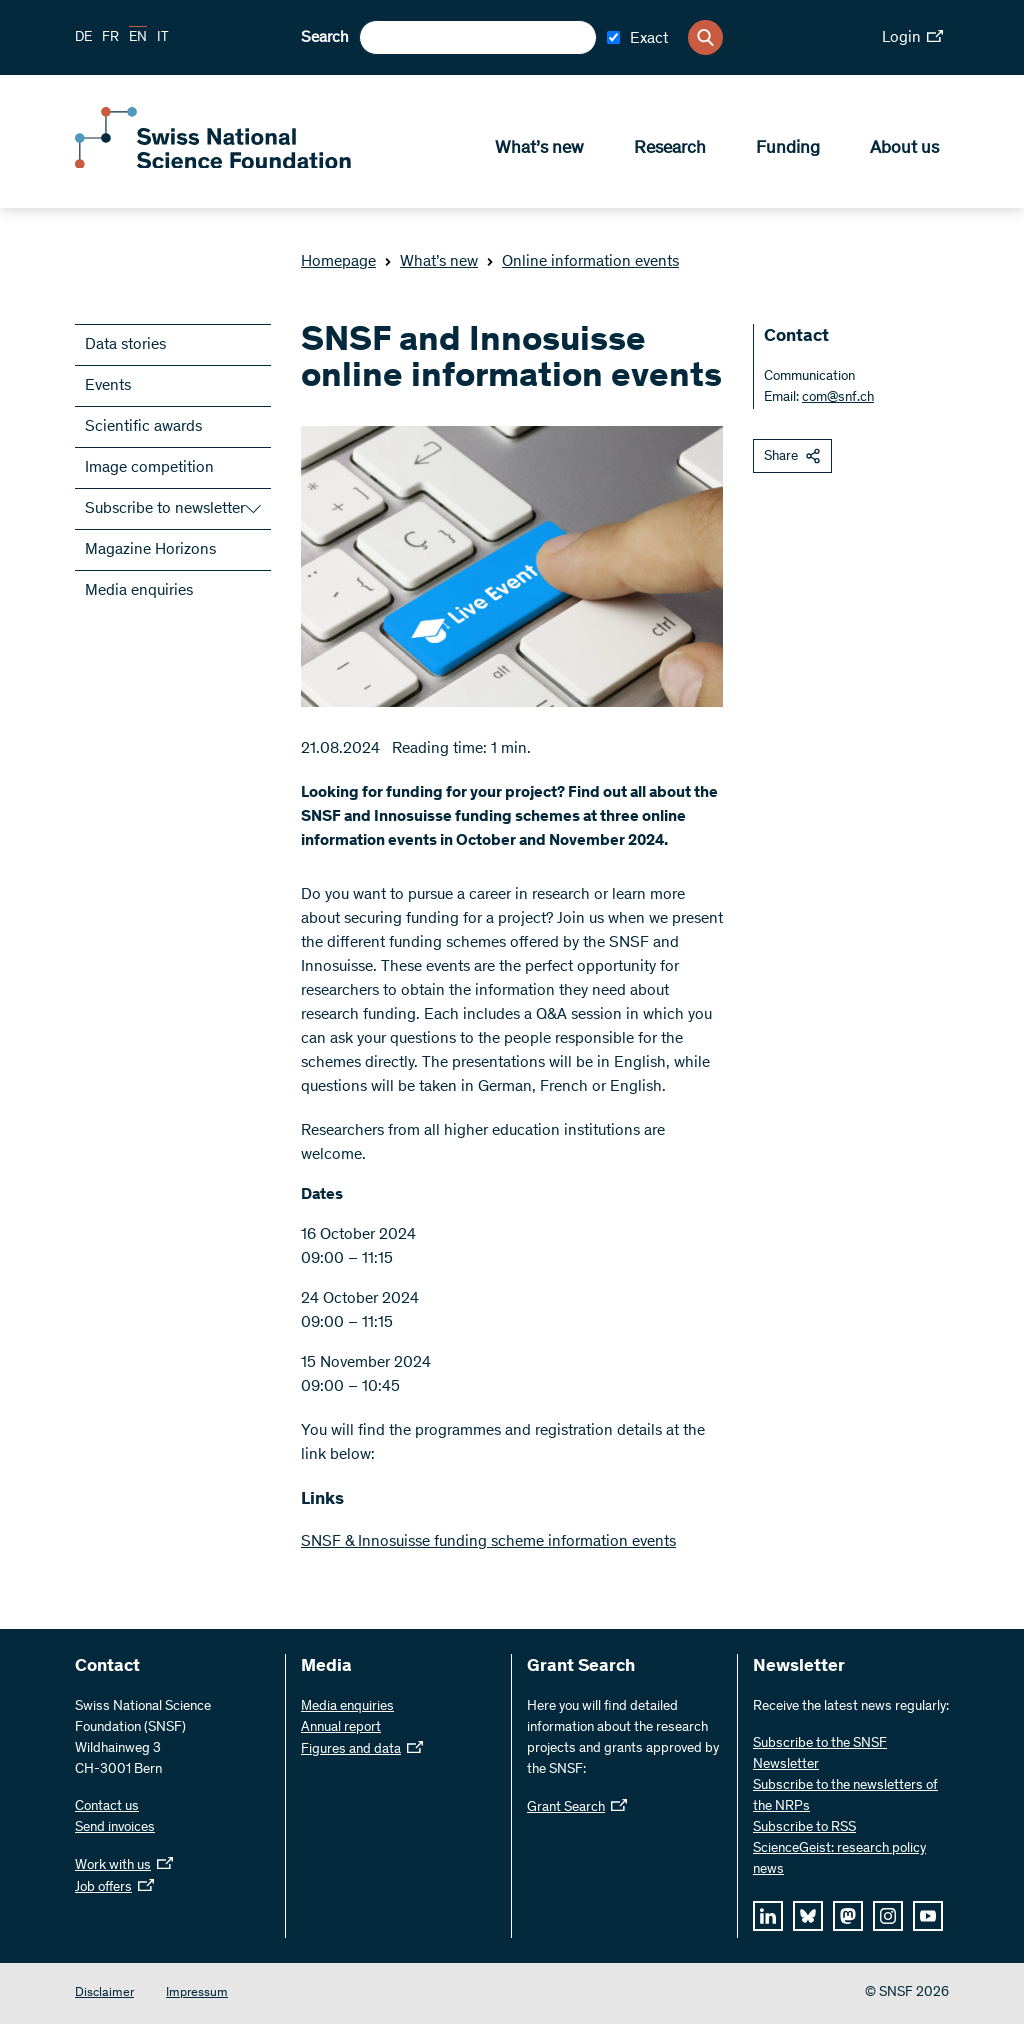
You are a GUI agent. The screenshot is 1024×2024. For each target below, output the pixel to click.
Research (670, 151)
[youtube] (928, 1916)
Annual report (341, 1728)
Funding (788, 151)
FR (110, 38)
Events (108, 386)
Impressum (197, 1993)
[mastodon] (848, 1916)
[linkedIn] (768, 1916)
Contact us (107, 1807)
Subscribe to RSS (804, 1828)
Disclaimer (104, 1993)
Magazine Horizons (150, 550)
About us (904, 151)
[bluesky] (808, 1916)
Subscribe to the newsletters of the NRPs (845, 1796)
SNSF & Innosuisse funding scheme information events (488, 1542)
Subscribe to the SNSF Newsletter (820, 1754)
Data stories (125, 345)
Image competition (149, 468)
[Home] (220, 168)
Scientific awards (143, 427)
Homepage (338, 262)
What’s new (539, 151)
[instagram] (888, 1916)
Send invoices (115, 1828)
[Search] (705, 37)
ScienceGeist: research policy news (839, 1859)
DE (83, 38)
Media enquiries (139, 591)
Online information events (582, 262)
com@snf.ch (838, 398)
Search (325, 38)
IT (163, 38)
